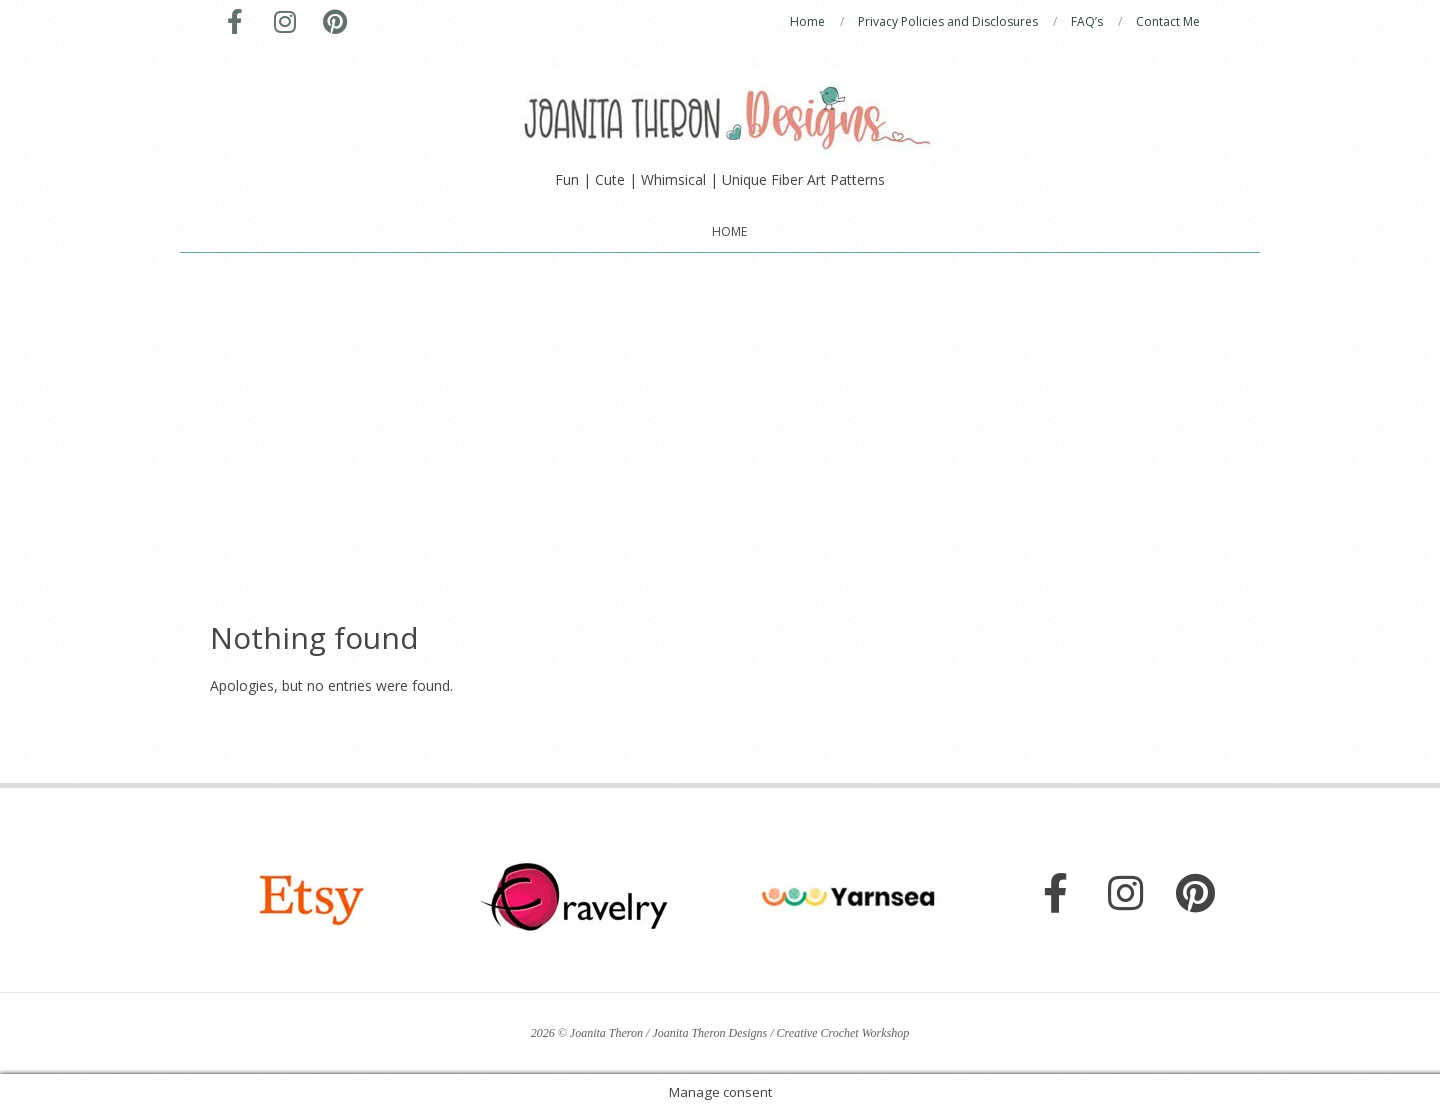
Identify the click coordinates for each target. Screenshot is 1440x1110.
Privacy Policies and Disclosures (948, 21)
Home (807, 21)
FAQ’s (1087, 21)
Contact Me (1168, 21)
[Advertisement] (720, 403)
